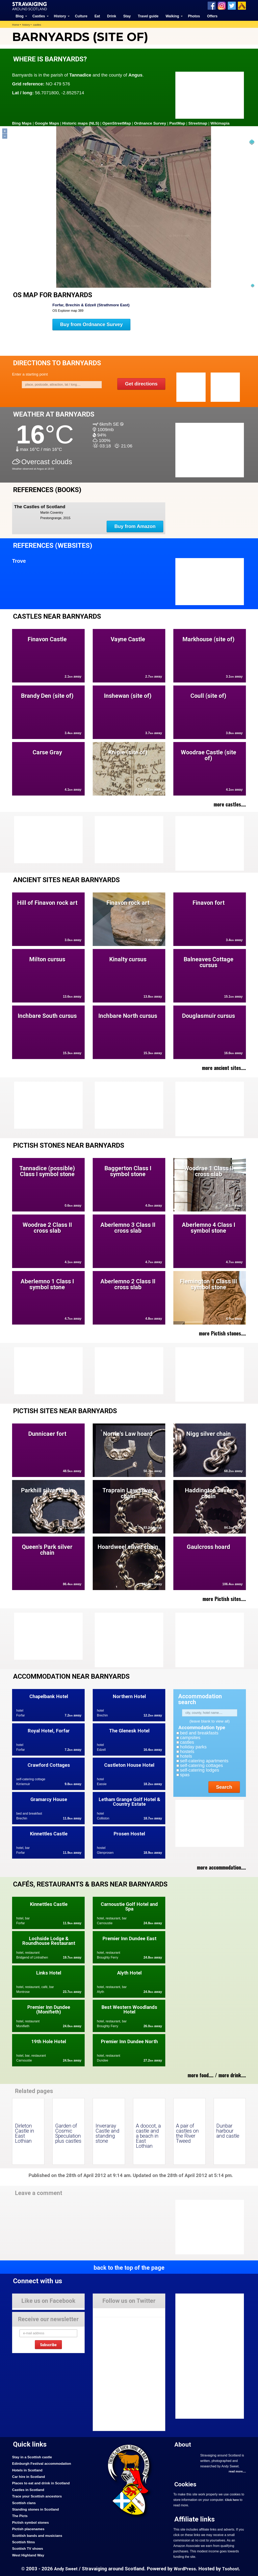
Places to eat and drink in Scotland (41, 2483)
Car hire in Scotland (28, 2477)
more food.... (200, 2075)
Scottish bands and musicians (37, 2536)
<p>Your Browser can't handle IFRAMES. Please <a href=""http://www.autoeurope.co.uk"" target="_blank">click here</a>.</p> (207, 1374)
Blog (20, 16)
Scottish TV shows (27, 2549)
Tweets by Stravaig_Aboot (111, 2311)
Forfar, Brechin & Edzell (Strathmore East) (91, 305)
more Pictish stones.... (222, 1333)
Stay (127, 16)
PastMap (177, 123)
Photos (194, 16)
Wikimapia (220, 123)
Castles (38, 16)
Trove (19, 561)
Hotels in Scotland (27, 2470)
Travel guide (148, 16)
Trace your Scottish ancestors (37, 2496)
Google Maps (47, 123)
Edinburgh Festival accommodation (41, 2464)
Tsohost (230, 2568)
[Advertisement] (207, 450)
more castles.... (230, 804)
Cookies (185, 2484)
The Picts (20, 2516)
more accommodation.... (221, 1867)
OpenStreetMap (116, 123)
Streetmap (197, 123)
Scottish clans (24, 2503)
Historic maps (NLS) (80, 123)
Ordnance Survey (150, 123)
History (60, 16)
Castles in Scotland (28, 2490)
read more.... (237, 2471)
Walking (172, 16)
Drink (111, 16)
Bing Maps (22, 123)
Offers (212, 16)
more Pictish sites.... (224, 1598)
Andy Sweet (66, 2568)
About (182, 2444)
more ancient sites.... (224, 1067)
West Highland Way (28, 2555)
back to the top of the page (129, 2267)
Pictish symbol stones (30, 2522)
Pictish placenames (28, 2529)
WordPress (185, 2568)
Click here (232, 2499)
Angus (135, 75)
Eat (97, 16)
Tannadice (80, 75)
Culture (81, 16)
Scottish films (23, 2542)
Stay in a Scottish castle (32, 2457)
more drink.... (232, 2075)
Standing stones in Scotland (35, 2509)
